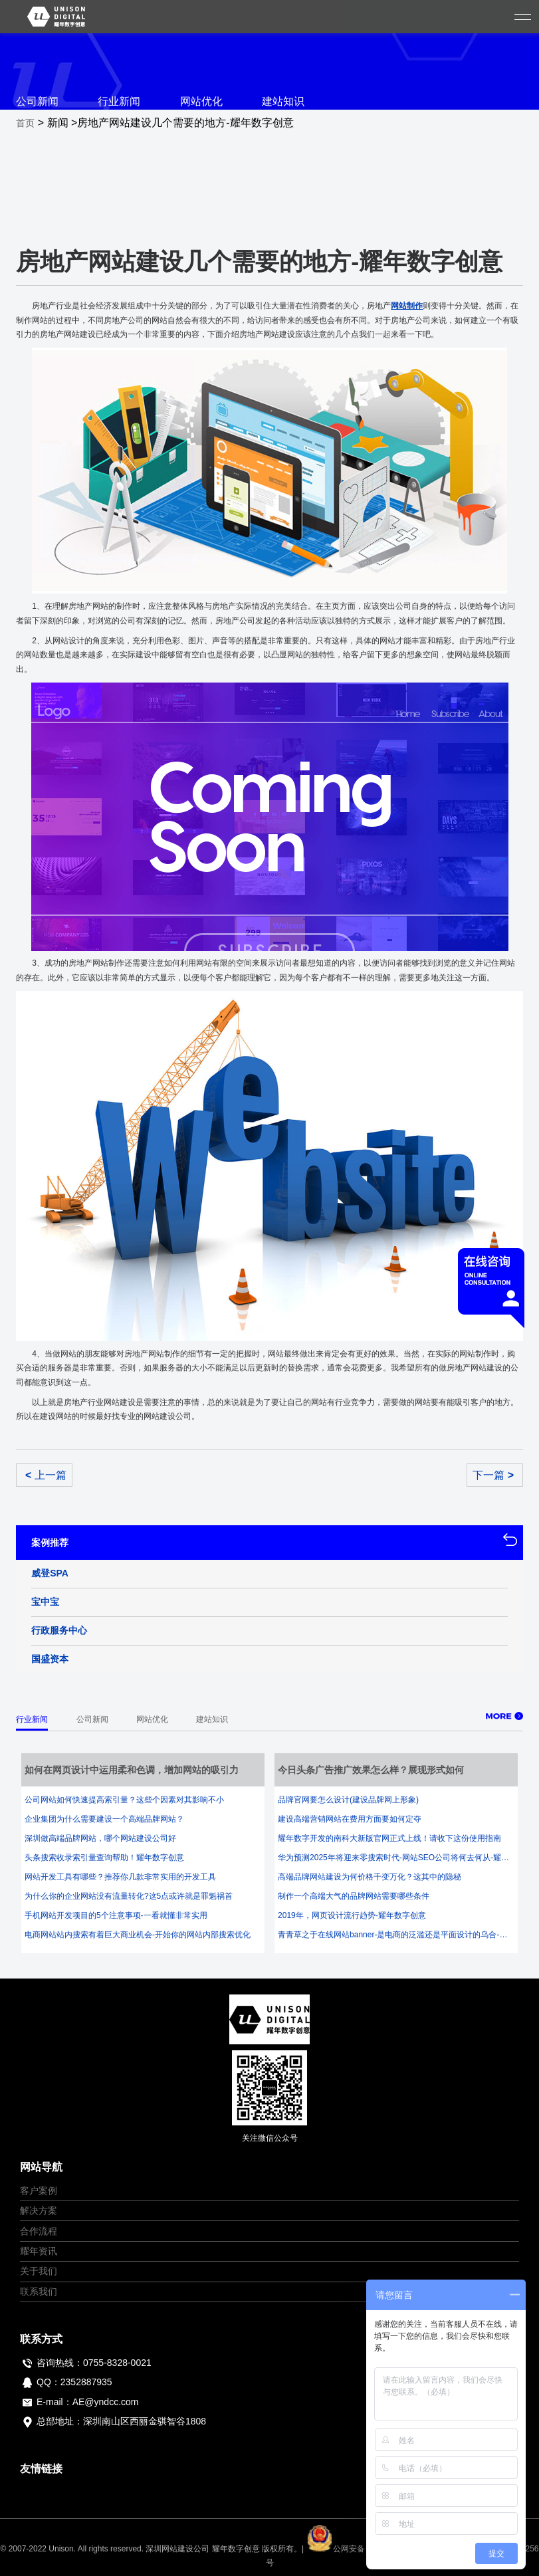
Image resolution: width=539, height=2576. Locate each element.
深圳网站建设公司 (177, 2548)
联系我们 (38, 2291)
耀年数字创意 (236, 2548)
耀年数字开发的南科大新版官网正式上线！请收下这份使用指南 (389, 1838)
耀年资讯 (38, 2251)
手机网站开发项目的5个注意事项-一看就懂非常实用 (116, 1915)
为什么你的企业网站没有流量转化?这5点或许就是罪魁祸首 (129, 1896)
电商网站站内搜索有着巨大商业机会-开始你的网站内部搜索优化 (138, 1934)
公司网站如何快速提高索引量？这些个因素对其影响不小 (124, 1799)
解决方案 (38, 2210)
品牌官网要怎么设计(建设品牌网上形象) (348, 1799)
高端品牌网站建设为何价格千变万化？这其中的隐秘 (369, 1876)
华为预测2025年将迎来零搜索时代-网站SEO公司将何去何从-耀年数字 (396, 1857)
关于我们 (38, 2271)
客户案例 (38, 2190)
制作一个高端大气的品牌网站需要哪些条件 (353, 1896)
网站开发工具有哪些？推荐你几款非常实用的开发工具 (120, 1876)
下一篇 (493, 1475)
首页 (25, 123)
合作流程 (38, 2231)
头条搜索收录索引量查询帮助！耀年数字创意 (104, 1857)
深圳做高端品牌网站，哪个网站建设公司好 (100, 1838)
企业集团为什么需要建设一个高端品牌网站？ (104, 1819)
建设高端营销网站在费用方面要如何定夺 (349, 1819)
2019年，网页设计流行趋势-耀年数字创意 (352, 1915)
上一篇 (45, 1475)
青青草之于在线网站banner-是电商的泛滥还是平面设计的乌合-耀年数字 (396, 1934)
